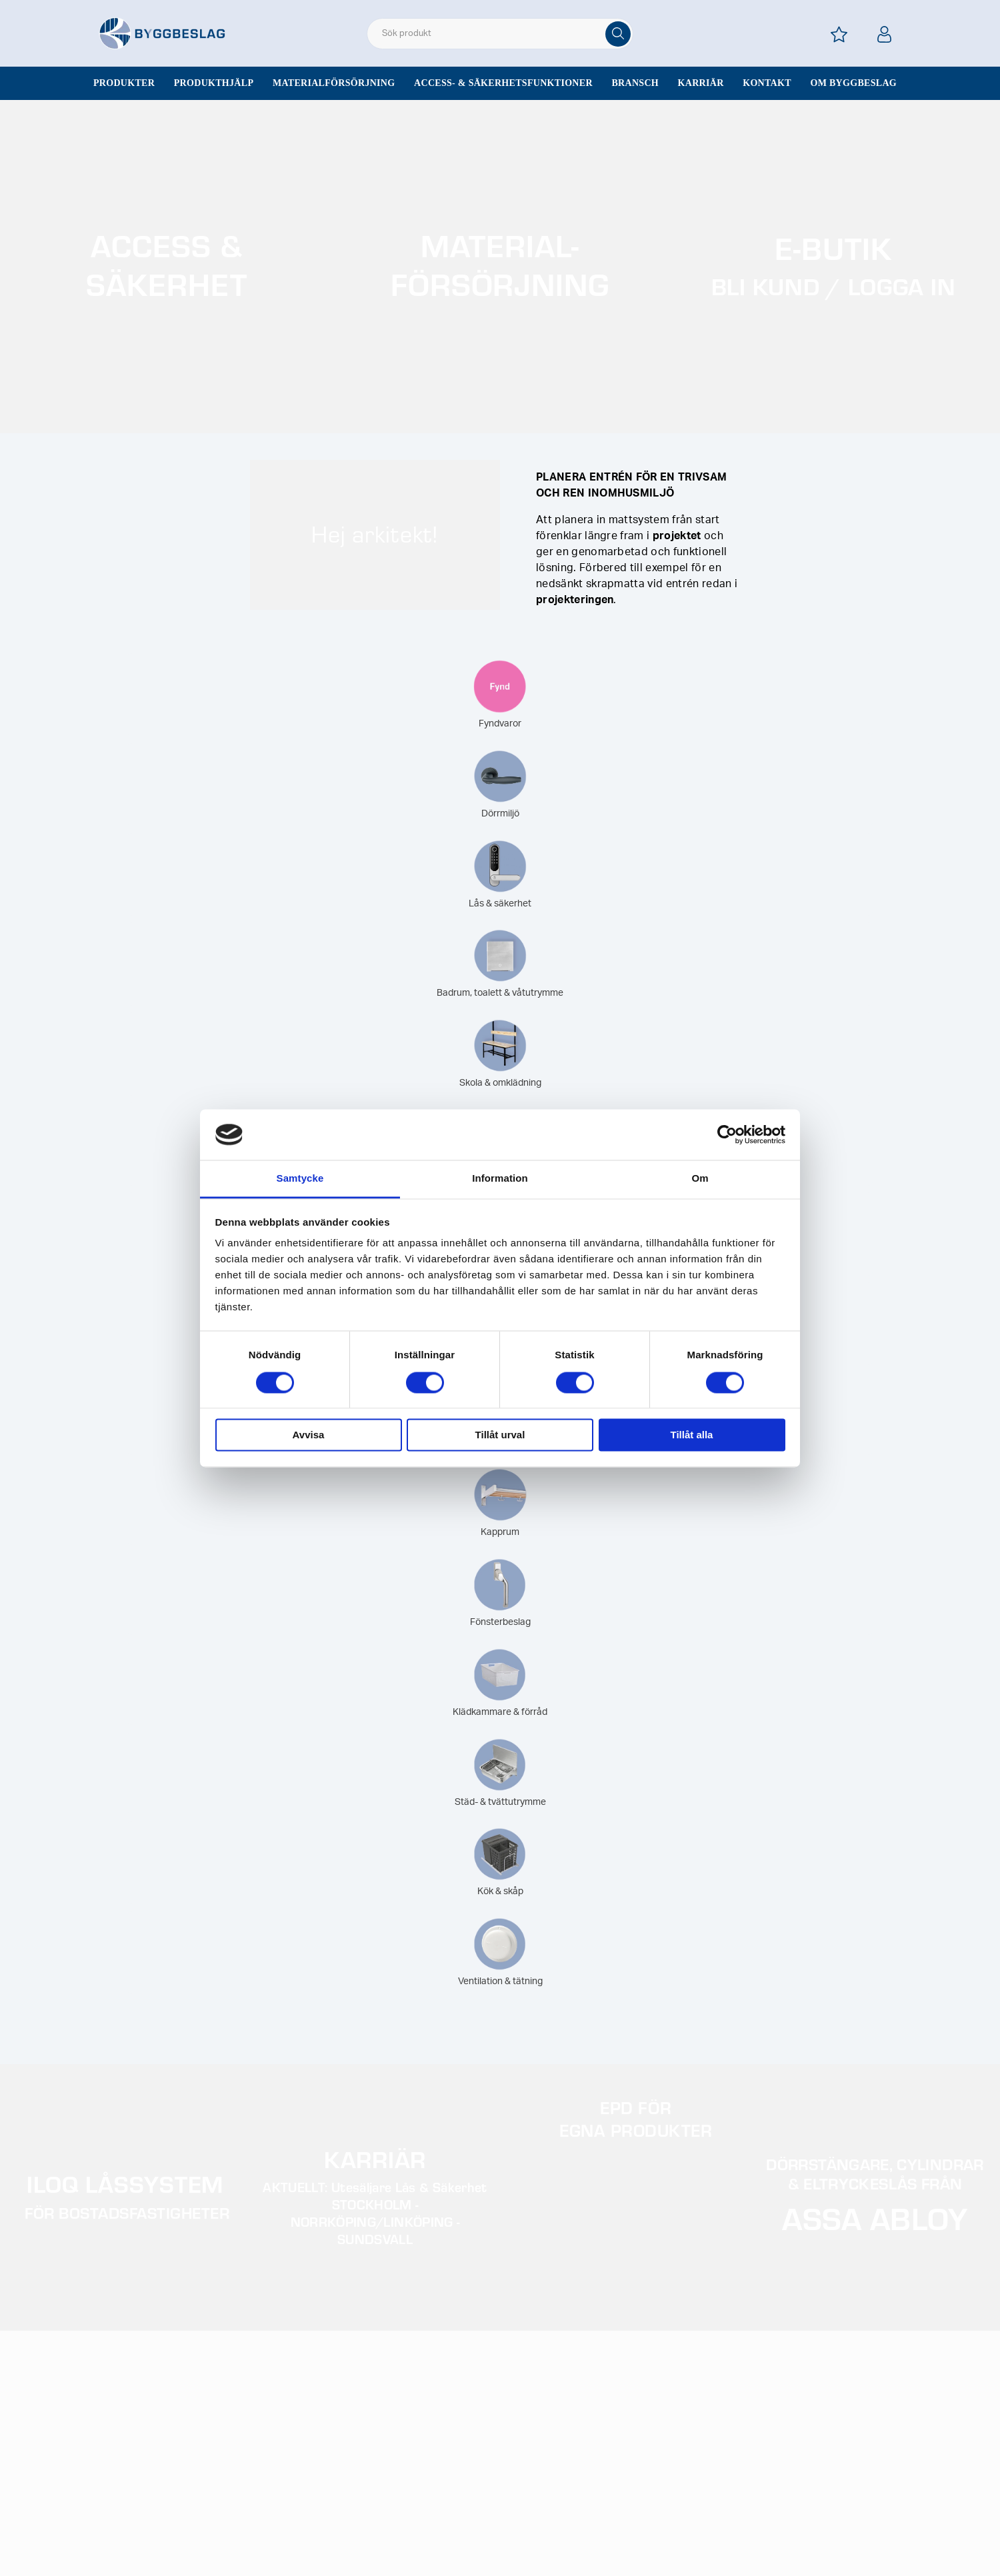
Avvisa (309, 1435)
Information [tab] (500, 1178)
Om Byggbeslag (853, 83)
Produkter (124, 83)
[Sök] (618, 34)
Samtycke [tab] (300, 1178)
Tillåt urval (500, 1435)
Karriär (701, 83)
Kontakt (767, 83)
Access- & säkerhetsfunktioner (503, 83)
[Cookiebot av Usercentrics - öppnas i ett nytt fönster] (727, 1134)
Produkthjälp (214, 83)
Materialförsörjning (334, 83)
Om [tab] (699, 1178)
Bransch (635, 83)
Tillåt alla (692, 1435)
